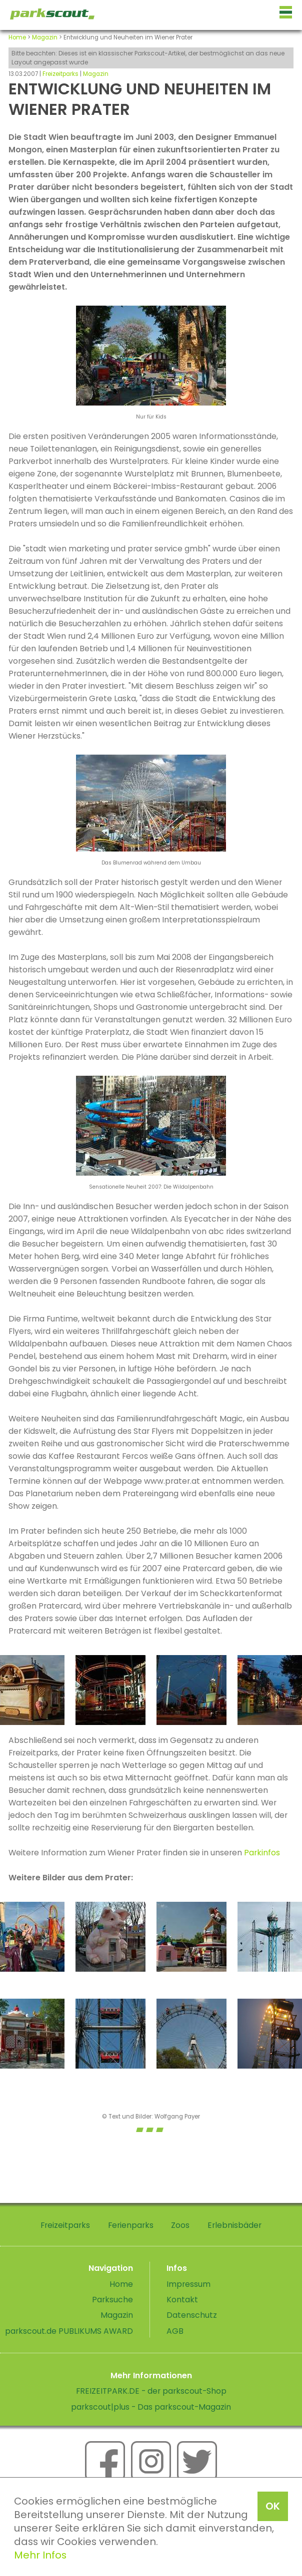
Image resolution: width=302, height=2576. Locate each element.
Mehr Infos (40, 2555)
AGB (175, 2331)
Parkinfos (262, 1852)
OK (273, 2506)
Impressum (188, 2284)
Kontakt (182, 2299)
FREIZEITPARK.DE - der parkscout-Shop (151, 2391)
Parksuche (112, 2299)
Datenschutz (191, 2315)
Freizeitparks (60, 74)
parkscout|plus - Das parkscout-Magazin (151, 2407)
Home (17, 37)
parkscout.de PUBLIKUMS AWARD (69, 2331)
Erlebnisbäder (235, 2225)
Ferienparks (131, 2225)
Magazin (45, 37)
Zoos (180, 2225)
